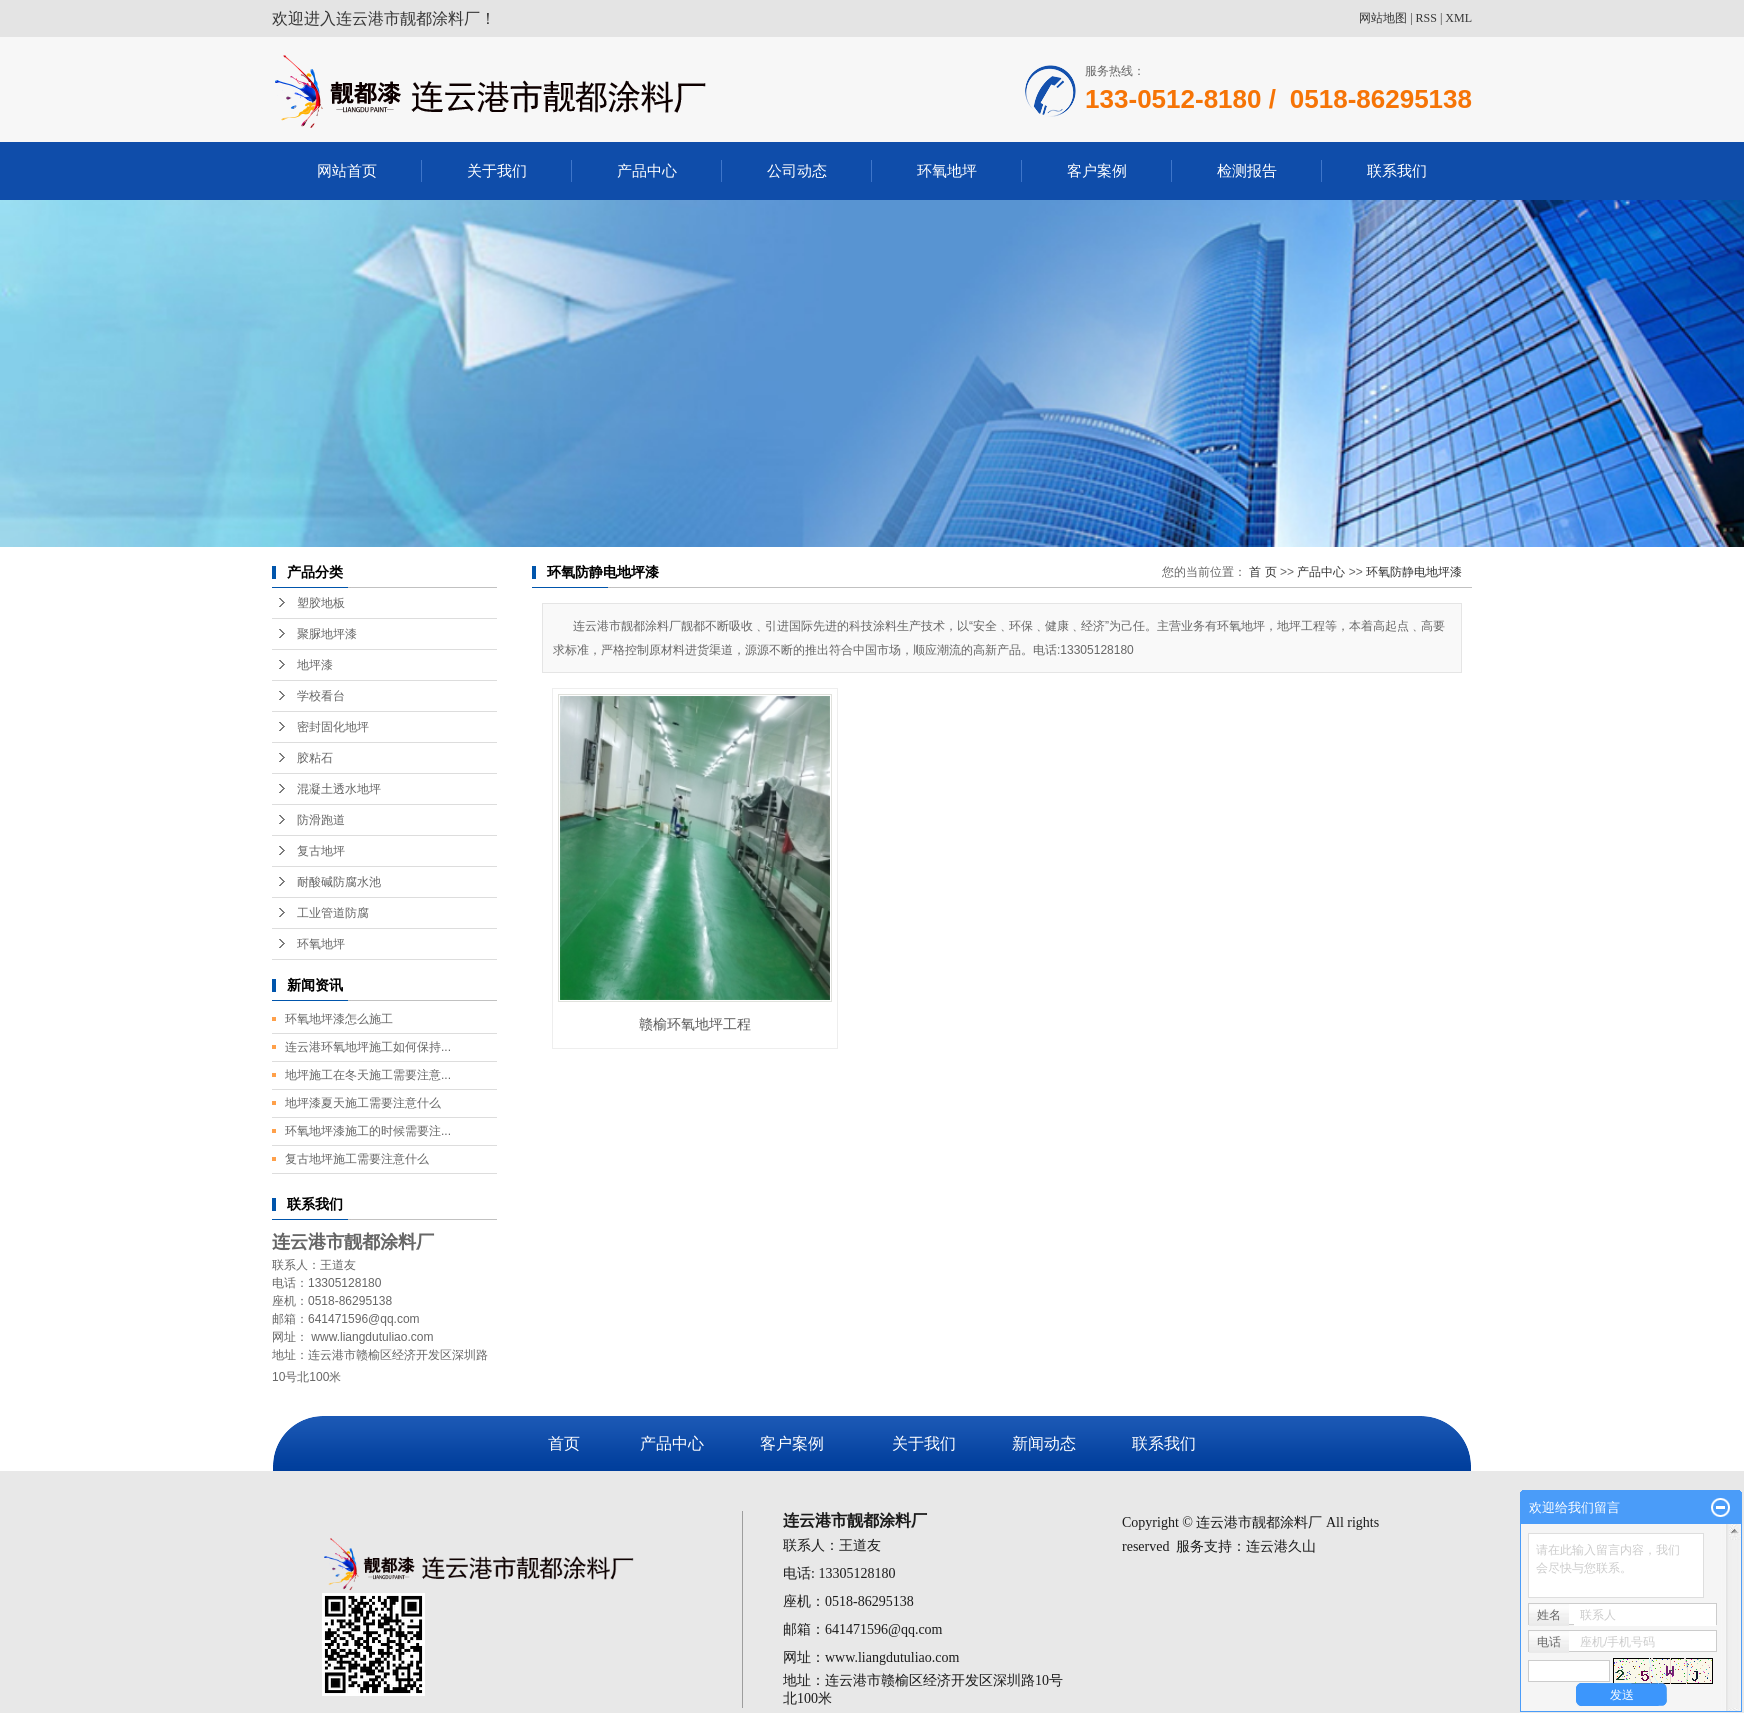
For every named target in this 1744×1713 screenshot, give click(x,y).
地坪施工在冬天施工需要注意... (368, 1075)
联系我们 (1397, 170)
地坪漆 (315, 665)
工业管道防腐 (333, 913)
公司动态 (797, 170)
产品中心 (647, 170)
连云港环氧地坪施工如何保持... (368, 1047)
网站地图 (1383, 18)
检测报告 (1247, 170)
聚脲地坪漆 (327, 634)
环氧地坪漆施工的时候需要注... (368, 1131)
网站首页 (347, 170)
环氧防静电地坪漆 (1414, 572)
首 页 (1262, 572)
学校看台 (321, 696)
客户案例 (1097, 170)
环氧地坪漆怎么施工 (339, 1019)
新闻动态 (1044, 1443)
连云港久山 (1281, 1546)
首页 (564, 1443)
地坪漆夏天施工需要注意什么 (363, 1103)
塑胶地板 (321, 603)
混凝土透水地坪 (339, 789)
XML (1458, 18)
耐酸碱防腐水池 (339, 882)
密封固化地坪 (333, 727)
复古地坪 (321, 851)
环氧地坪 (947, 170)
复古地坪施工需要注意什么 (357, 1159)
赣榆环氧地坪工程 (695, 1024)
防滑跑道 (321, 820)
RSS (1426, 18)
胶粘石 (315, 758)
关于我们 (497, 170)
